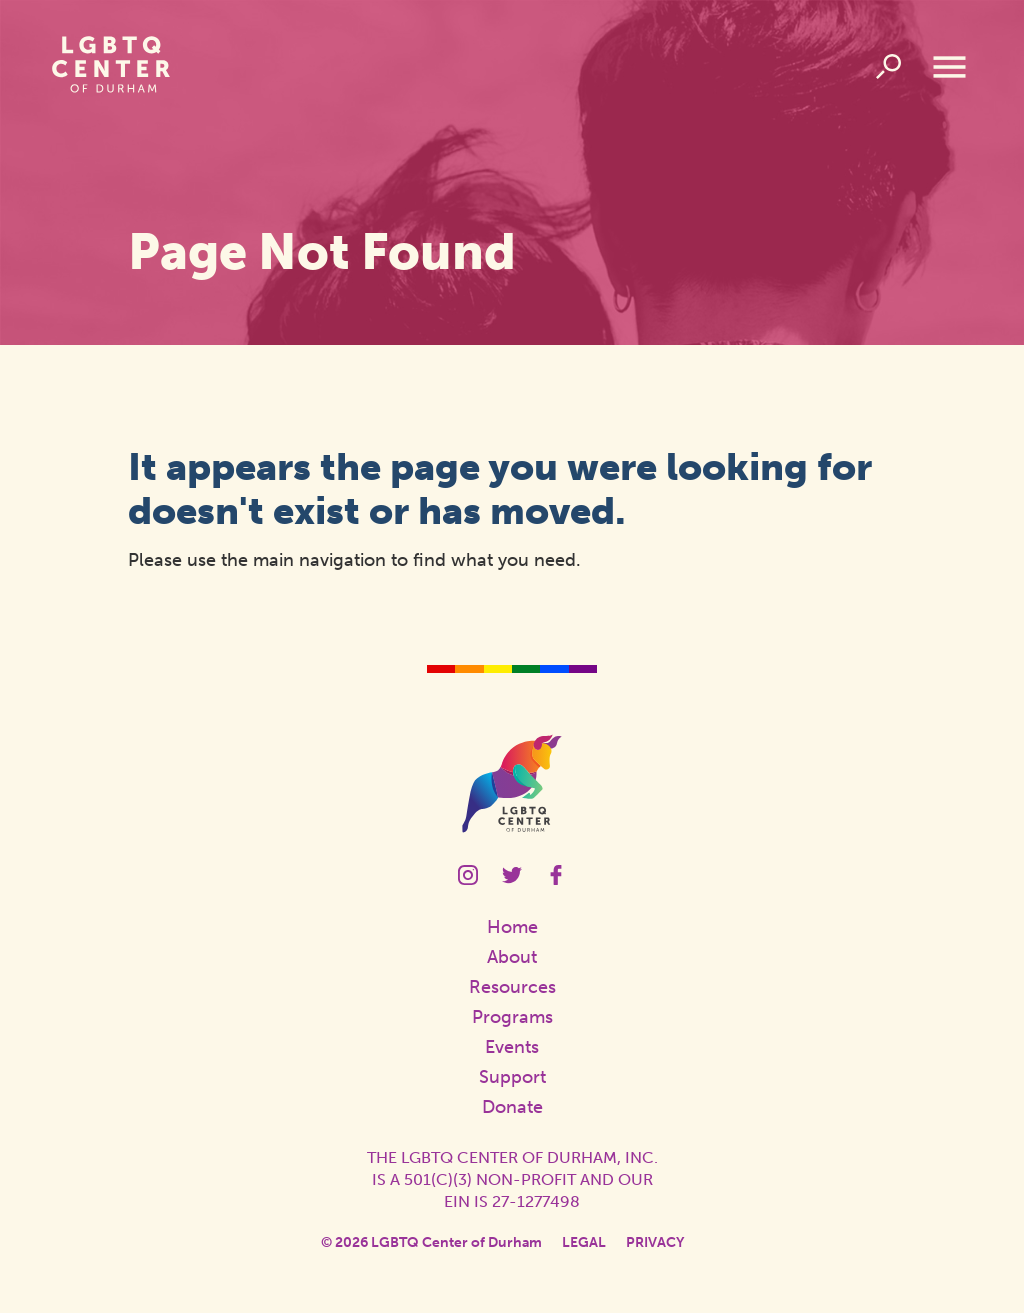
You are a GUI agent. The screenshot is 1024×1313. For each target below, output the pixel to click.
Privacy (655, 1242)
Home (512, 927)
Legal (584, 1242)
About (512, 957)
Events (512, 1047)
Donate (512, 1107)
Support (512, 1077)
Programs (512, 1017)
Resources (512, 987)
